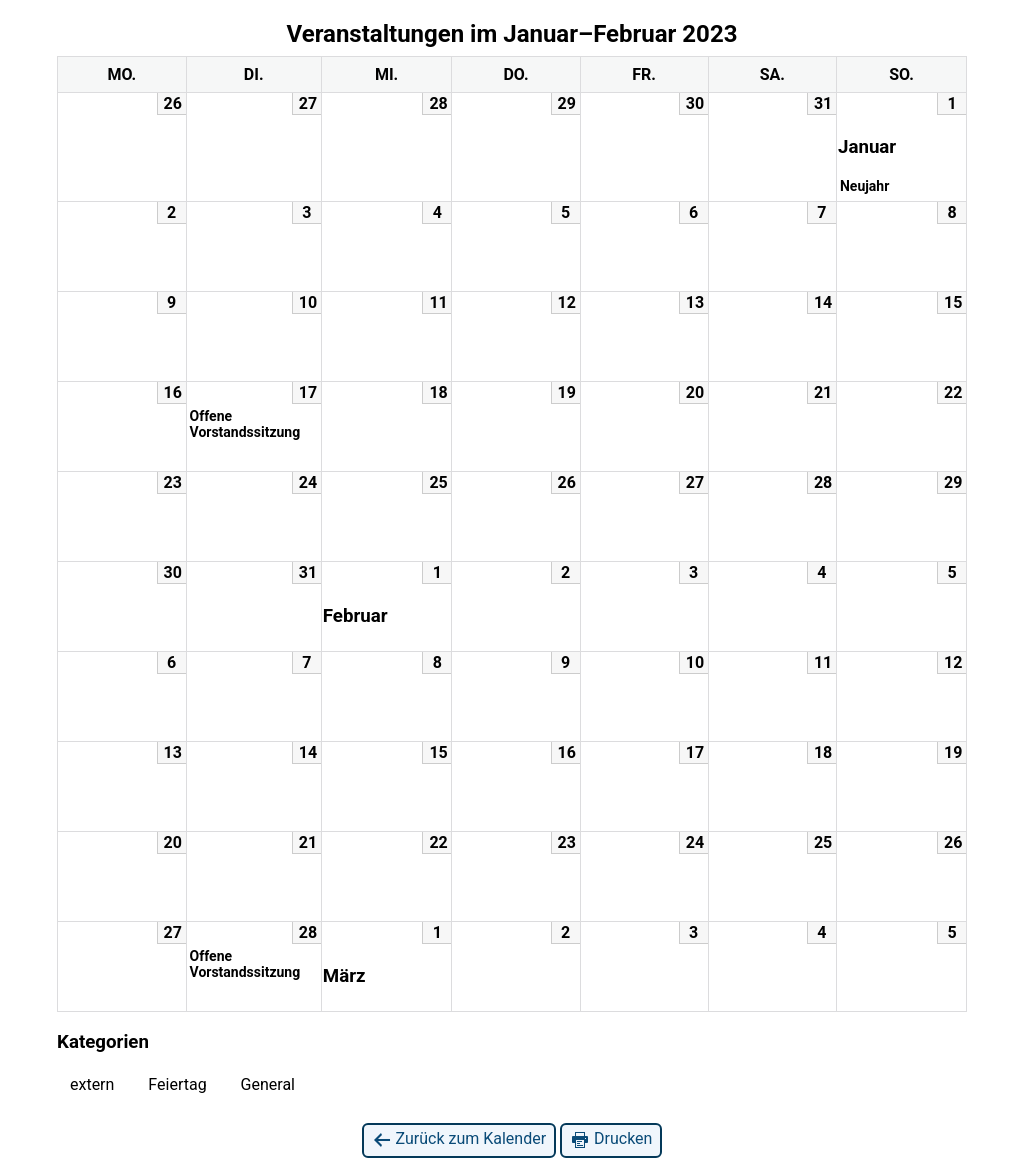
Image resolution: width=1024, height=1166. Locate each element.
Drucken (611, 1139)
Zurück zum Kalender (459, 1139)
